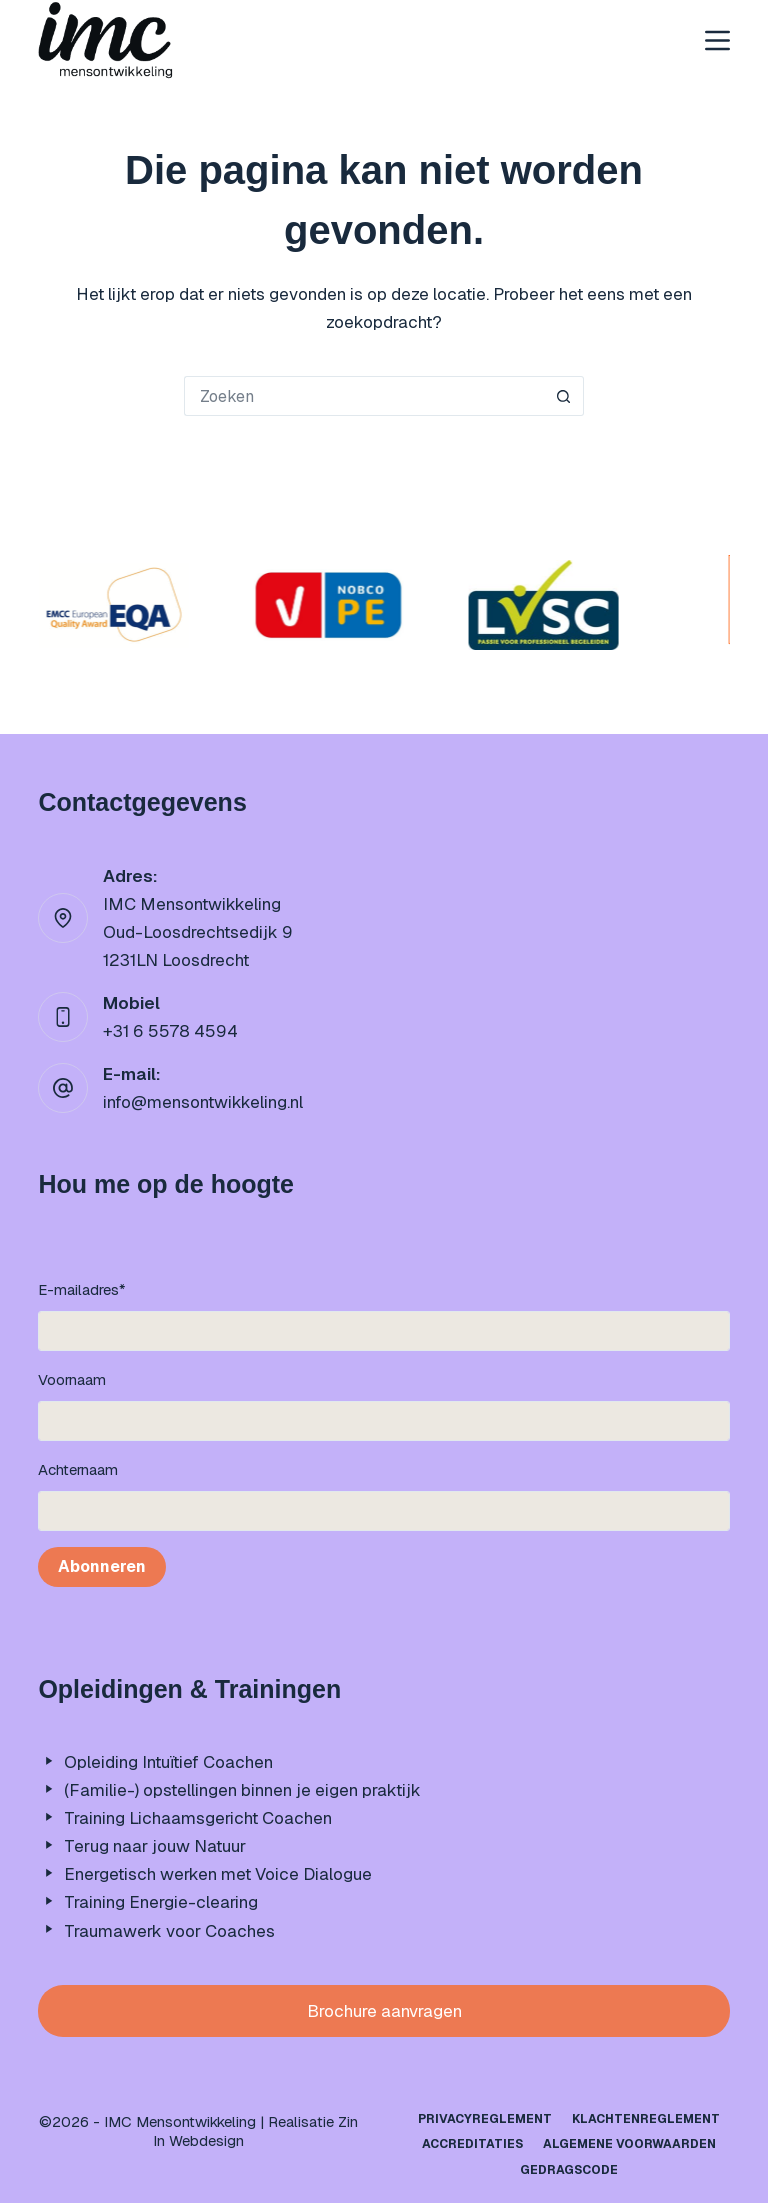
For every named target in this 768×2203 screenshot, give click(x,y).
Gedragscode (569, 2170)
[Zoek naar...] (364, 396)
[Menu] (717, 40)
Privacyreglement (485, 2119)
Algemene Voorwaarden (629, 2144)
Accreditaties (472, 2144)
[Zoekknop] (564, 396)
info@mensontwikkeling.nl (203, 1102)
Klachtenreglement (646, 2119)
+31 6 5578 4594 (170, 1031)
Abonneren (102, 1566)
